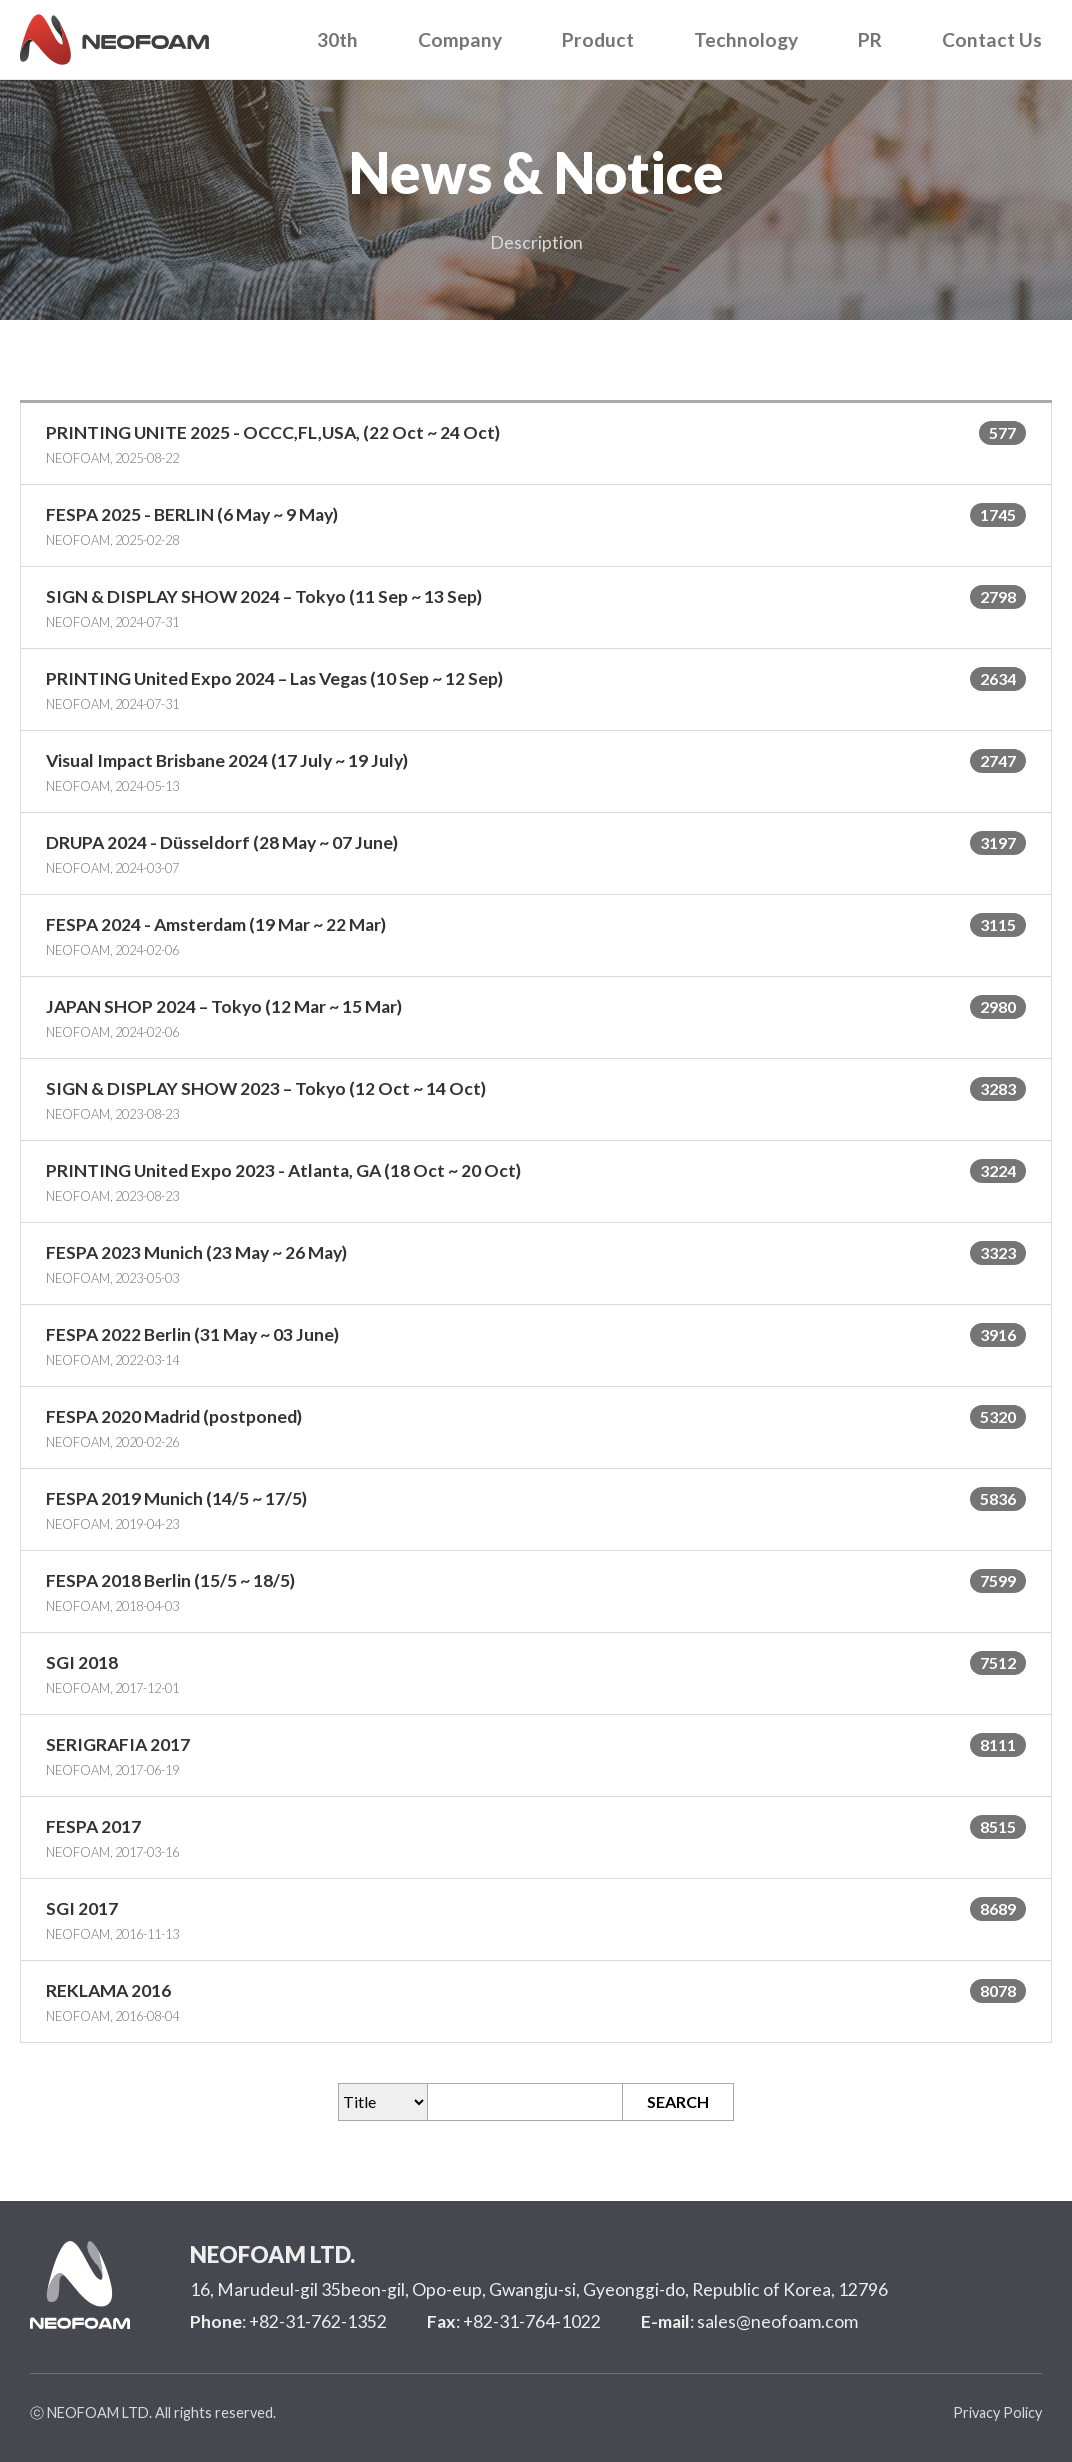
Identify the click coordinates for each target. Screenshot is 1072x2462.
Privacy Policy (997, 2412)
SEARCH (678, 2101)
